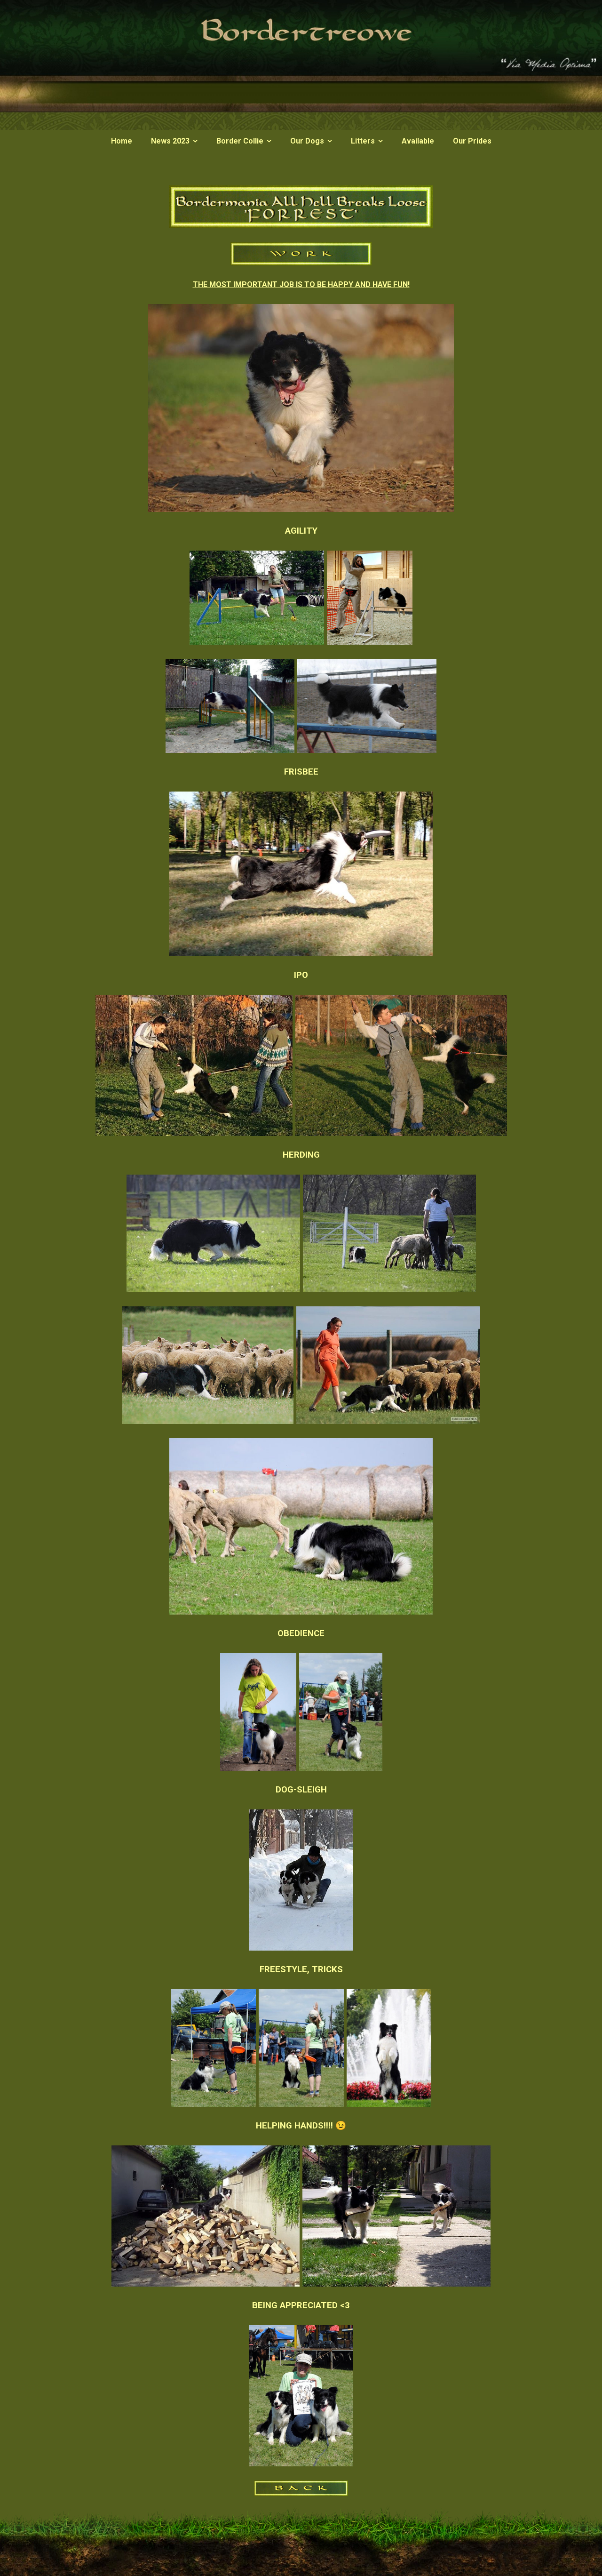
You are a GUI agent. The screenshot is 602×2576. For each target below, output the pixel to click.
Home (121, 140)
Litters (363, 140)
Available (418, 140)
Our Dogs (307, 140)
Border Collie (239, 140)
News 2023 (170, 140)
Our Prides (472, 140)
